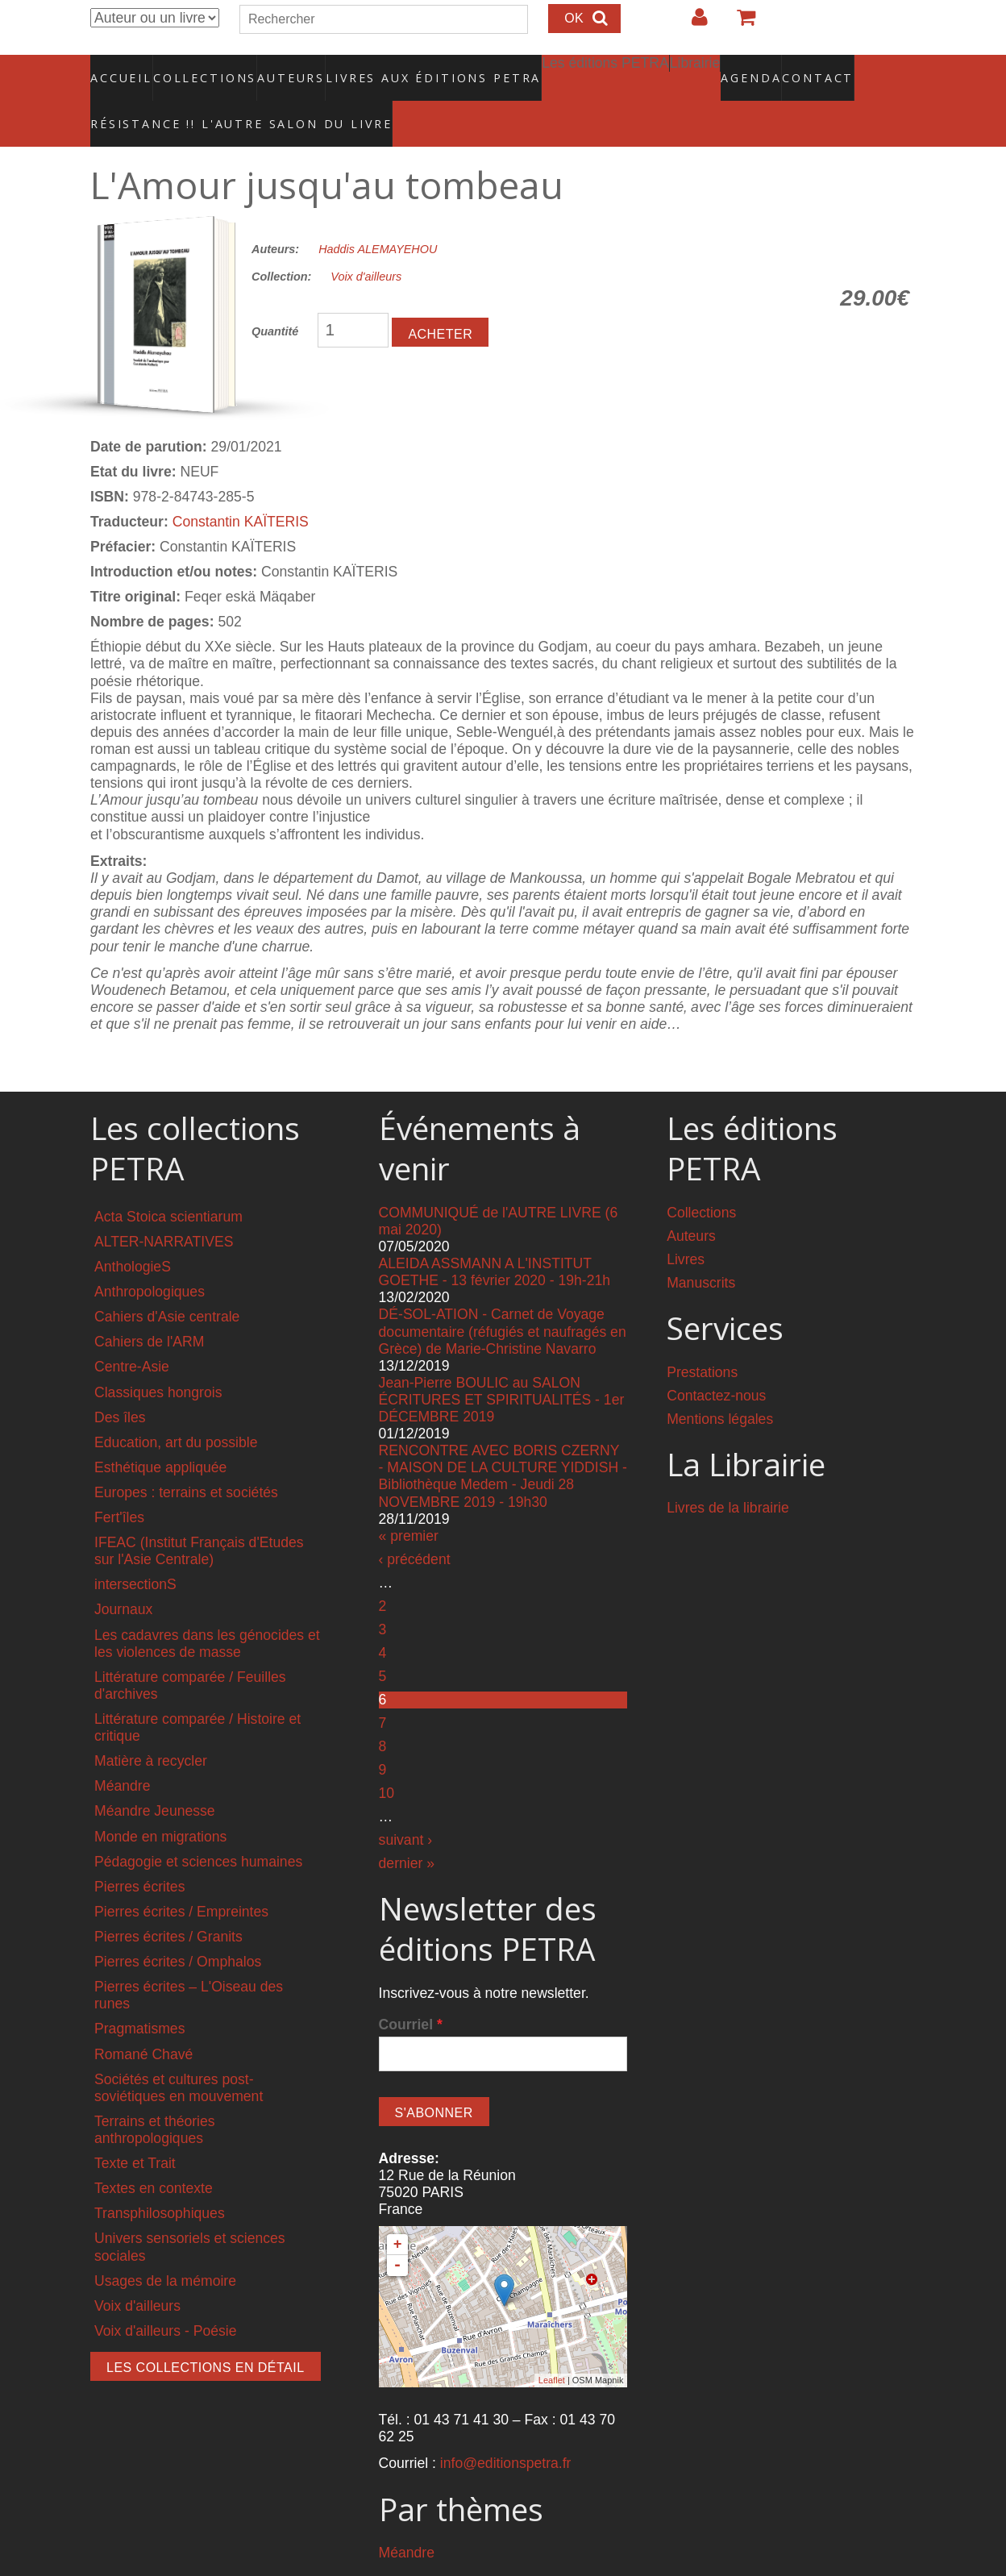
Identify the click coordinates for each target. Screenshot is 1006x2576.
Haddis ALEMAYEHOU (377, 214)
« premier (409, 1501)
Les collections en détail (205, 2333)
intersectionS (135, 1550)
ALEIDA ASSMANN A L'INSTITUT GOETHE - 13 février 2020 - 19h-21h (495, 1238)
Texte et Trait (135, 2129)
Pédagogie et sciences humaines (198, 1827)
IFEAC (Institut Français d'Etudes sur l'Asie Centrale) (199, 1517)
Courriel (411, 1990)
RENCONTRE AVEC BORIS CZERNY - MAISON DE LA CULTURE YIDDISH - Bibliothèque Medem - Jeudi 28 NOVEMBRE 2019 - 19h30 (503, 1442)
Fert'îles (119, 1483)
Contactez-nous (716, 1361)
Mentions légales (720, 1384)
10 (387, 1758)
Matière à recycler (150, 1727)
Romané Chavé (143, 2020)
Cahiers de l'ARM (149, 1308)
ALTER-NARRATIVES (163, 1207)
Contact (761, 68)
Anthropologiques (149, 1258)
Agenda (694, 68)
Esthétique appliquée (160, 1433)
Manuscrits (701, 1248)
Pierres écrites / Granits (168, 1903)
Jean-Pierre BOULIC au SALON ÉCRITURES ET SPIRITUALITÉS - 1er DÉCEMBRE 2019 (502, 1365)
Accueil (122, 68)
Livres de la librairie (728, 1474)
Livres (686, 1225)
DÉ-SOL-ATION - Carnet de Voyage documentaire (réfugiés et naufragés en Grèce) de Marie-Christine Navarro (502, 1297)
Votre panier (739, 23)
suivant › (406, 1806)
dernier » (406, 1829)
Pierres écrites (139, 1852)
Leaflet (551, 2346)
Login (692, 23)
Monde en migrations (160, 1802)
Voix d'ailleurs (365, 242)
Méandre (122, 1752)
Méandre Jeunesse (154, 1777)
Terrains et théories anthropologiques (154, 2095)
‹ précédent (415, 1525)
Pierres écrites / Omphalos (177, 1928)
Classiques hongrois (158, 1358)
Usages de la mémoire (165, 2246)
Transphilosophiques (159, 2179)
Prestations (702, 1338)
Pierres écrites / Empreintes (181, 1877)
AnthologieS (132, 1232)
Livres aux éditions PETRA (399, 68)
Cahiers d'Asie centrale (166, 1283)
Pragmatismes (139, 1995)
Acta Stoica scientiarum (168, 1182)
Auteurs (280, 68)
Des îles (120, 1383)
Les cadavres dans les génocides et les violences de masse (207, 1608)
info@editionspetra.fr (506, 2429)
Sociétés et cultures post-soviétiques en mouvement (178, 2053)
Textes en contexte (153, 2154)
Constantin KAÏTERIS (241, 487)
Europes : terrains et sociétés (186, 1458)
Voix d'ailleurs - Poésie (165, 2296)
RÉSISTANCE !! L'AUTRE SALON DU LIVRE (202, 97)
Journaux (123, 1575)
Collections (199, 68)
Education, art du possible (175, 1408)
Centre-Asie (131, 1333)
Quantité (275, 297)
